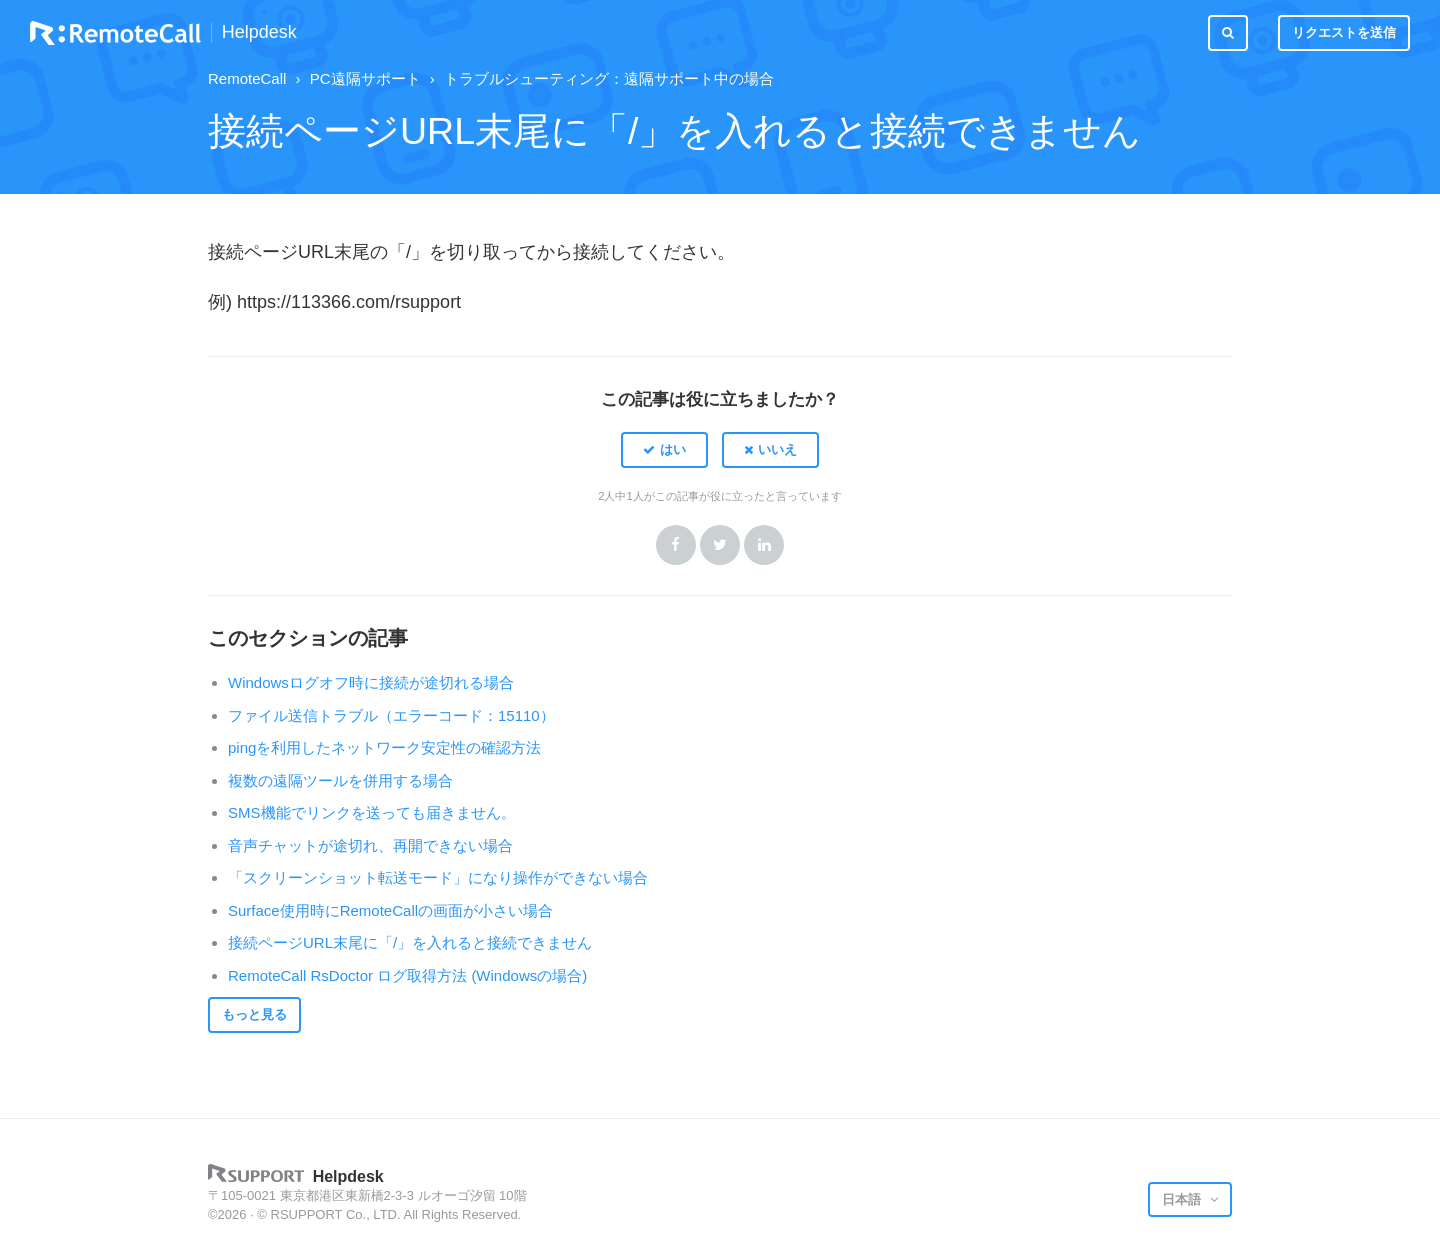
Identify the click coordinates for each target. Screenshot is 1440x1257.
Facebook (676, 545)
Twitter (720, 545)
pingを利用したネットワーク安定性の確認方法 (384, 747)
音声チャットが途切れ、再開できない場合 (370, 845)
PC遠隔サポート (365, 78)
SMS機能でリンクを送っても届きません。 (372, 812)
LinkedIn (764, 545)
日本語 (1183, 1199)
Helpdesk (259, 32)
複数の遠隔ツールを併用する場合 (340, 780)
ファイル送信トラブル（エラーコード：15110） (391, 715)
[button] (664, 450)
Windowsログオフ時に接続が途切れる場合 (371, 682)
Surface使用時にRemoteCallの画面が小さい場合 (390, 910)
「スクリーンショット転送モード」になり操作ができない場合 (438, 877)
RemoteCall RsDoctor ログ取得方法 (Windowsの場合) (407, 975)
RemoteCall (247, 78)
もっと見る (254, 1014)
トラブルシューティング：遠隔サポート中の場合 (609, 78)
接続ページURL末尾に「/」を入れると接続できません (410, 942)
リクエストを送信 (1344, 32)
